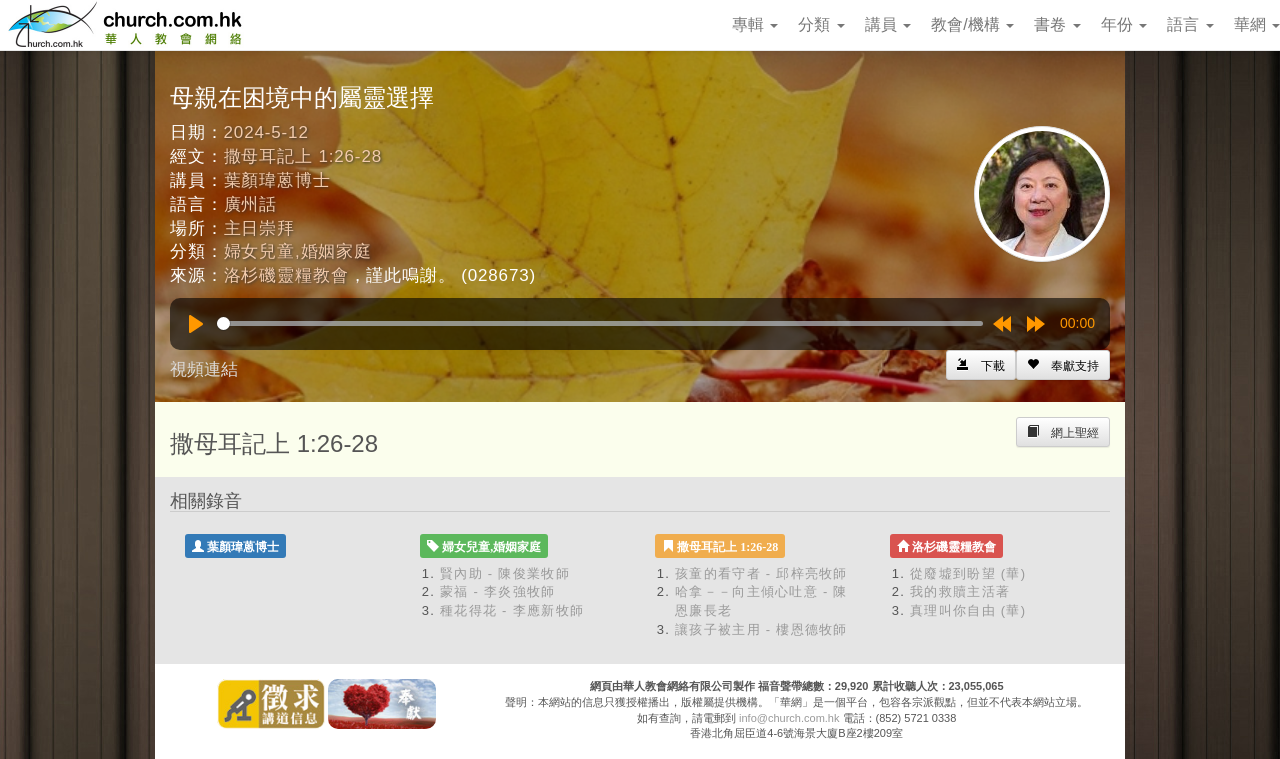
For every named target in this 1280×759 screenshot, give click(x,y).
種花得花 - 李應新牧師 (512, 610)
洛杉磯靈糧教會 (286, 275)
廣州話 (251, 204)
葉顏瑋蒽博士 (277, 180)
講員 (888, 24)
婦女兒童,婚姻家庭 (298, 251)
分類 (821, 24)
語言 (1190, 24)
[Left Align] (1063, 365)
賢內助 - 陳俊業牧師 (505, 573)
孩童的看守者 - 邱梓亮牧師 (761, 573)
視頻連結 (204, 369)
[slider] (600, 323)
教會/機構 (972, 24)
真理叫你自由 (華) (968, 610)
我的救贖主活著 (960, 591)
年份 (1124, 24)
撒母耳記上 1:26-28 (303, 156)
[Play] (196, 324)
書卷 (1057, 24)
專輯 (755, 24)
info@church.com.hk (789, 718)
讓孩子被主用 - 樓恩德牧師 (761, 629)
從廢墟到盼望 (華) (968, 573)
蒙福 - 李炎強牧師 (498, 591)
